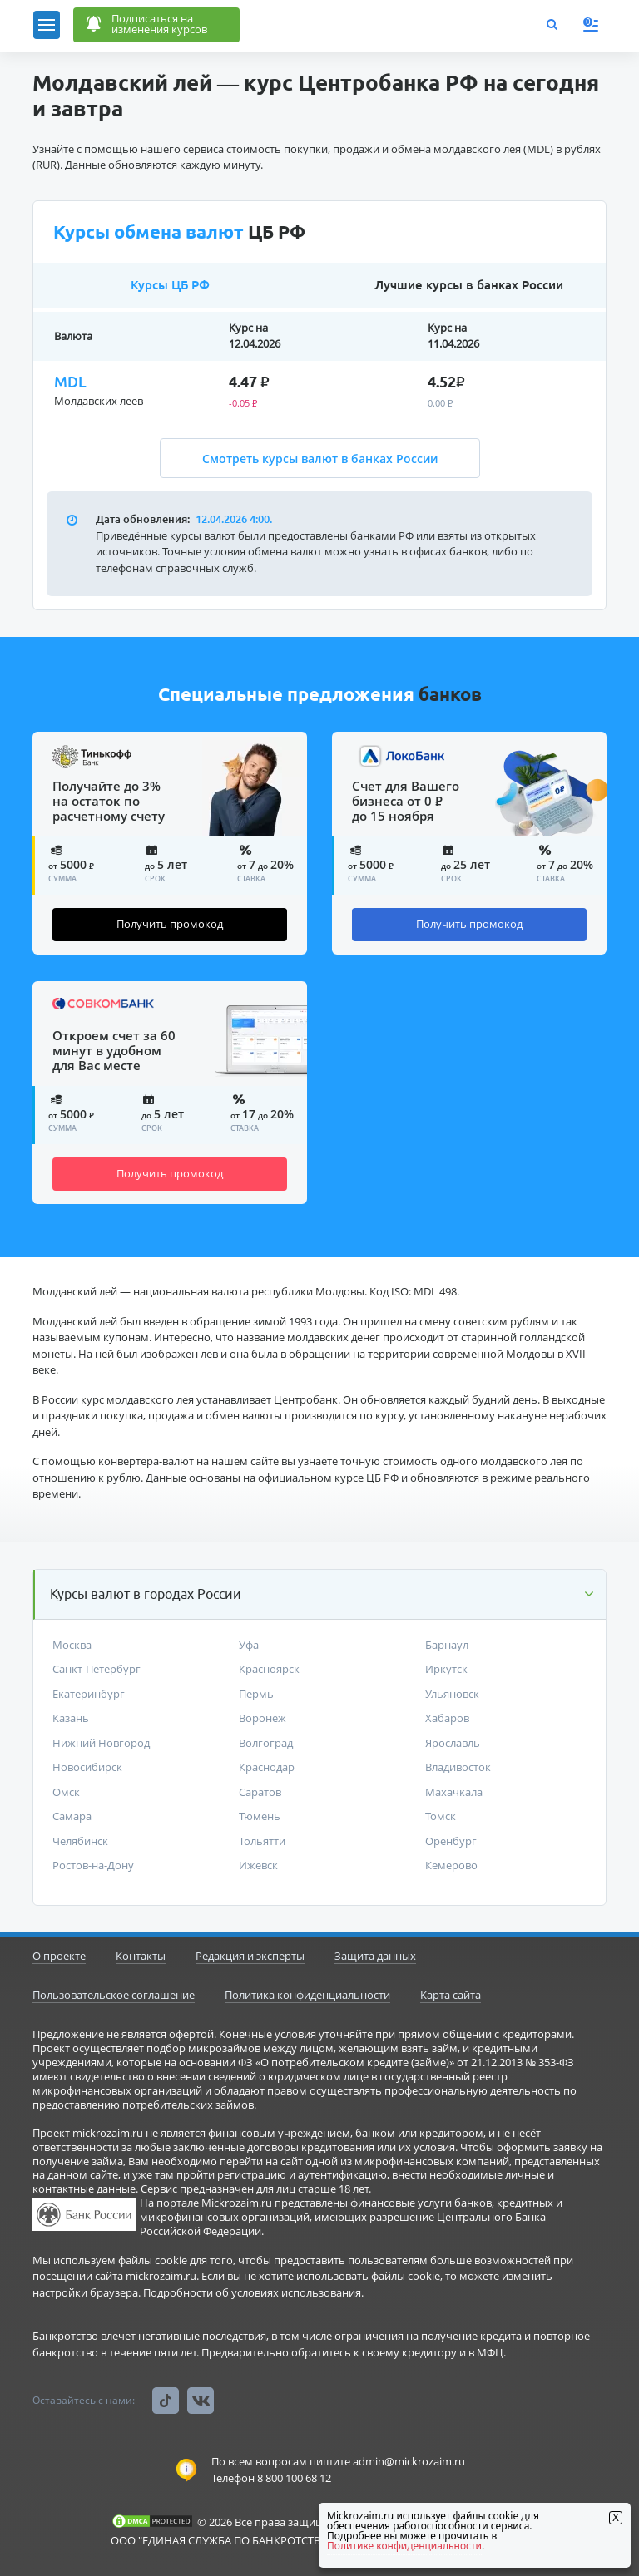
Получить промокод (169, 923)
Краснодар (267, 1766)
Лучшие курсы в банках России (468, 285)
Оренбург (451, 1840)
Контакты (141, 1955)
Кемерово (451, 1865)
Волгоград (266, 1742)
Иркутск (446, 1668)
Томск (440, 1816)
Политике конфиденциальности (404, 2546)
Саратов (260, 1791)
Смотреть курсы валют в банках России (320, 458)
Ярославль (452, 1742)
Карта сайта (450, 1994)
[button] (320, 1594)
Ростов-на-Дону (93, 1865)
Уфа (249, 1644)
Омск (66, 1791)
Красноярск (269, 1668)
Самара (72, 1816)
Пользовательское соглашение (113, 1994)
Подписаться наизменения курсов (144, 26)
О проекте (59, 1955)
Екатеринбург (88, 1693)
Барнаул (446, 1644)
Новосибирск (87, 1766)
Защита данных (375, 1955)
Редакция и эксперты (250, 1955)
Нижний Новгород (101, 1742)
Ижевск (258, 1865)
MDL (70, 381)
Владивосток (458, 1766)
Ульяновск (452, 1693)
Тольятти (262, 1840)
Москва (72, 1644)
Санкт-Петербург (96, 1668)
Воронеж (262, 1717)
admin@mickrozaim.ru (409, 2461)
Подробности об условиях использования (252, 2292)
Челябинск (80, 1840)
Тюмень (259, 1816)
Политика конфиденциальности (307, 1994)
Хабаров (447, 1717)
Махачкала (454, 1791)
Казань (70, 1717)
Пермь (256, 1693)
